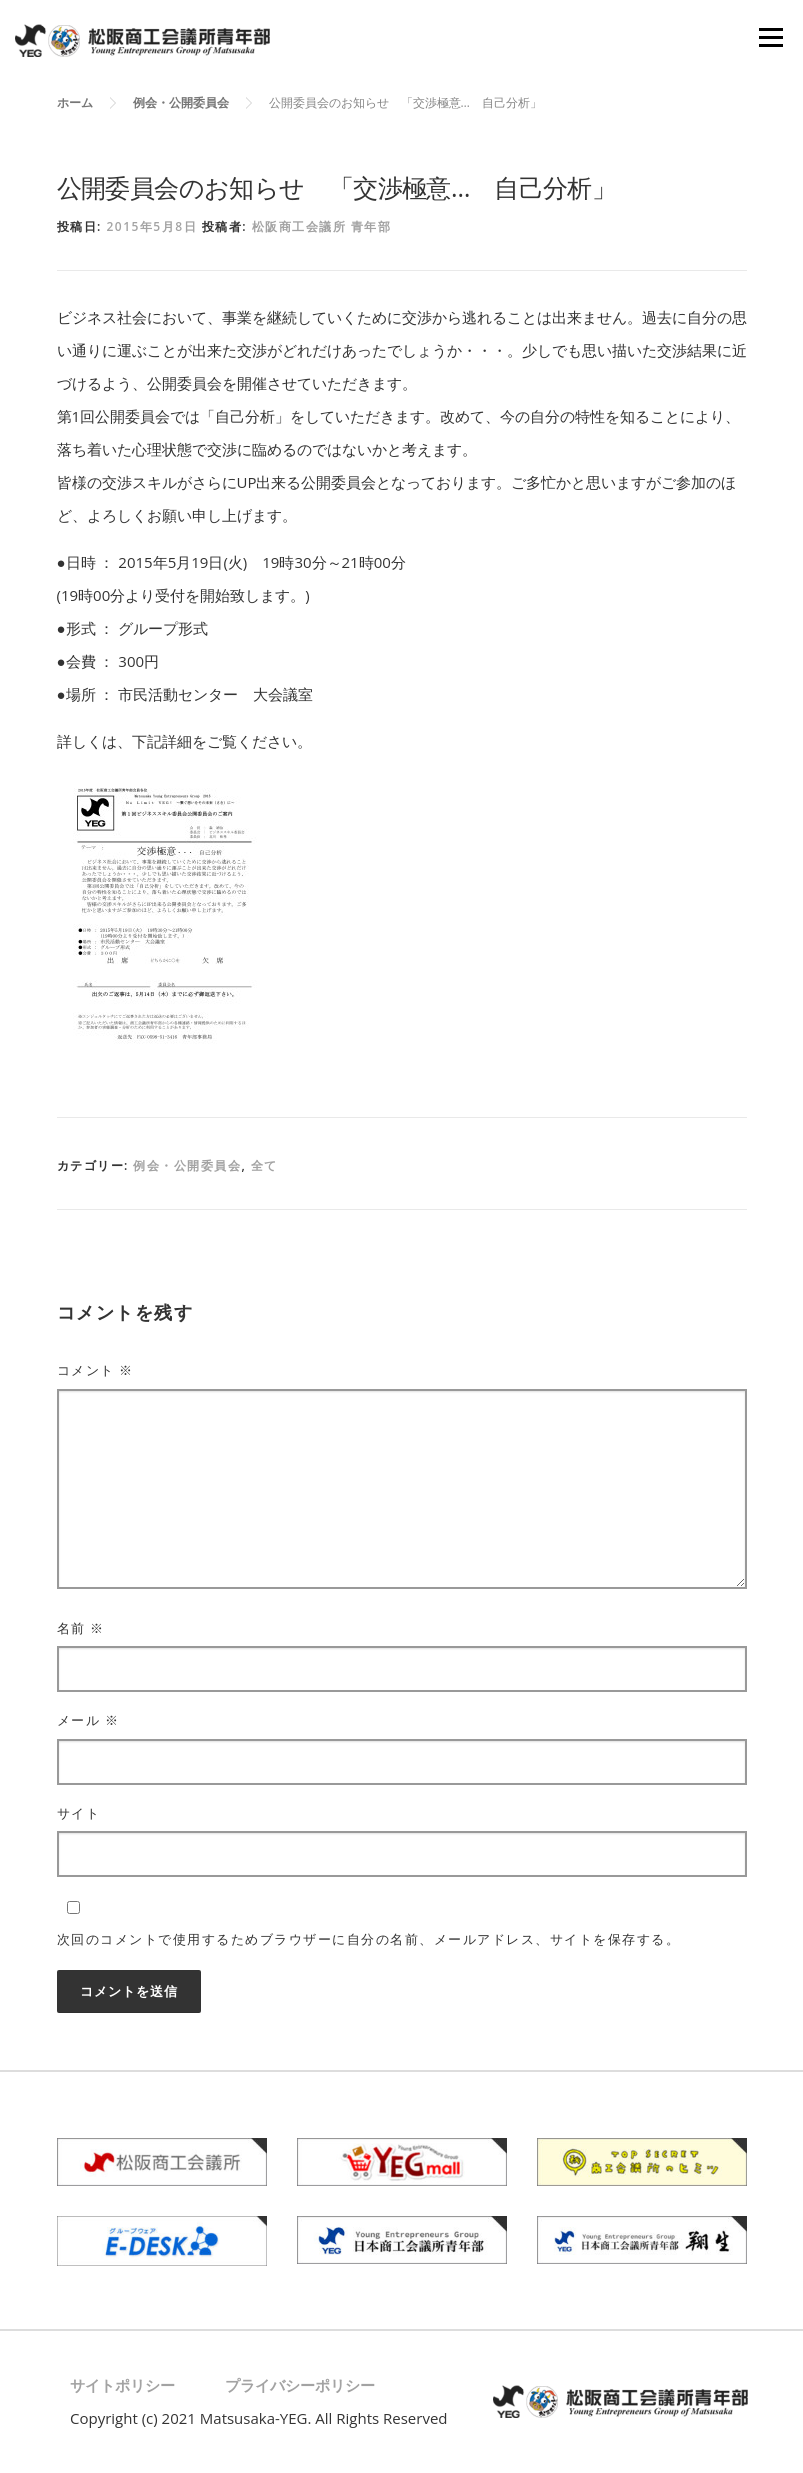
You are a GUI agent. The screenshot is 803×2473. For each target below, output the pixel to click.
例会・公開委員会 (187, 1165)
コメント (95, 1370)
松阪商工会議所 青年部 (322, 226)
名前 (81, 1628)
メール (88, 1720)
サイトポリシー (122, 2385)
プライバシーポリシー (300, 2385)
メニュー (770, 37)
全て (264, 1165)
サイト (79, 1813)
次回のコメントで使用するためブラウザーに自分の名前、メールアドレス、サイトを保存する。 (369, 1939)
